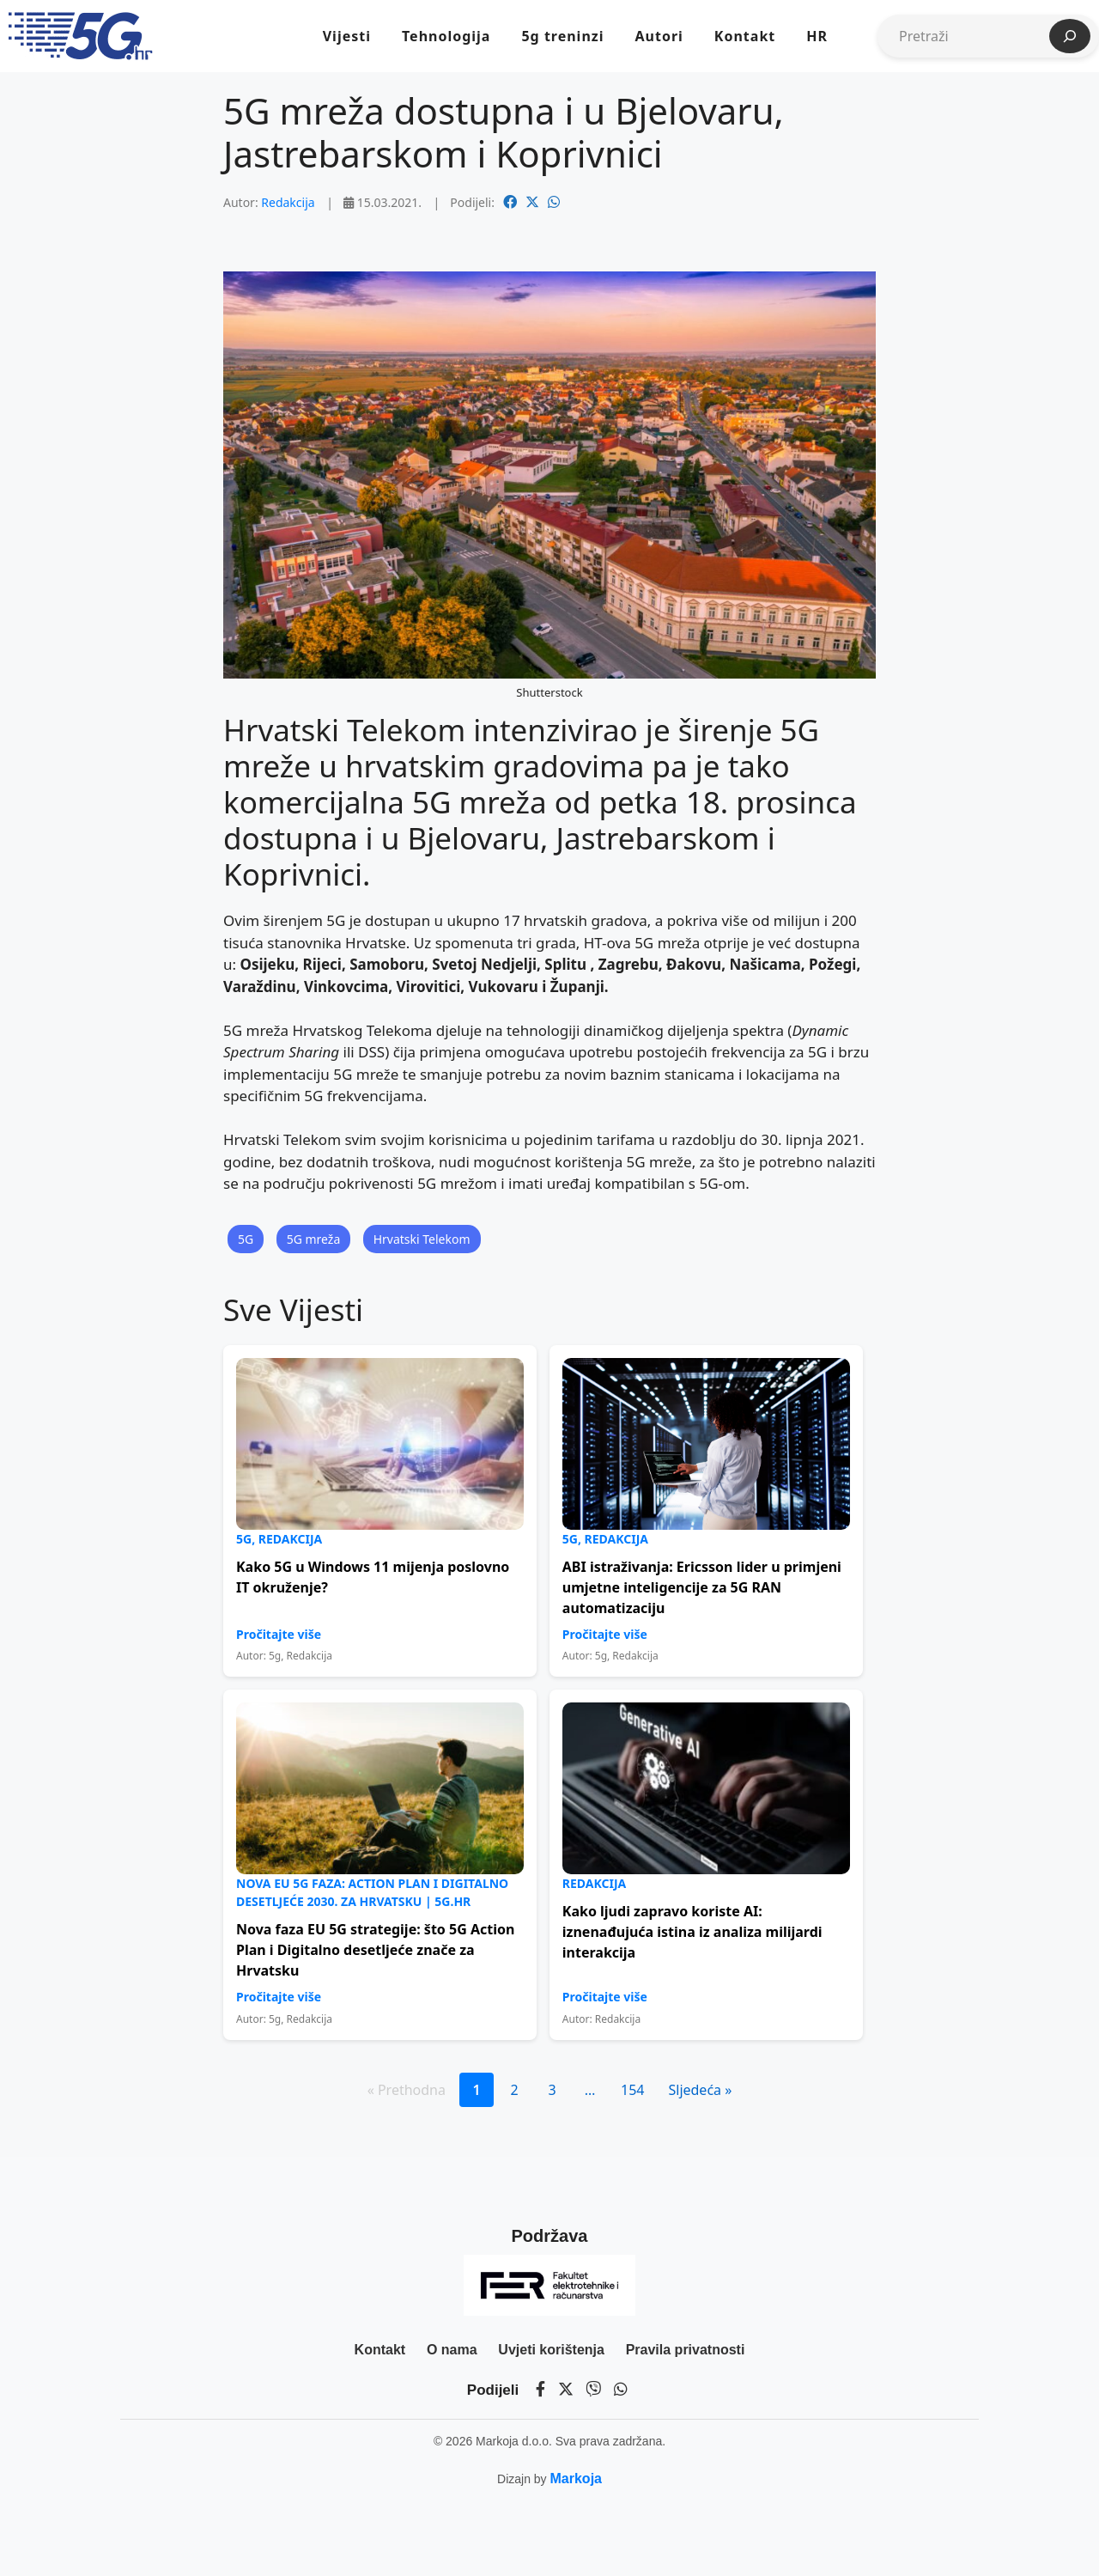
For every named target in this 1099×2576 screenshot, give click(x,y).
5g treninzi (562, 36)
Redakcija (287, 202)
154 (632, 2089)
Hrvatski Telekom (422, 1239)
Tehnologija (446, 36)
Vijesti (347, 36)
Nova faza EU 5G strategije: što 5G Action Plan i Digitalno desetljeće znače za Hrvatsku (375, 1950)
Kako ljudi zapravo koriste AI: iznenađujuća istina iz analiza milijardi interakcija (692, 1932)
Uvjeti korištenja (551, 2349)
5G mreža (314, 1239)
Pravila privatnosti (685, 2349)
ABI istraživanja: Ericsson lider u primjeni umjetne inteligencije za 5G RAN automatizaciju (701, 1587)
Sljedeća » (700, 2089)
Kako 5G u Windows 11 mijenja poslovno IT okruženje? (372, 1577)
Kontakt (744, 36)
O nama (452, 2349)
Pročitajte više (278, 1634)
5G (245, 1239)
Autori (659, 36)
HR (817, 36)
